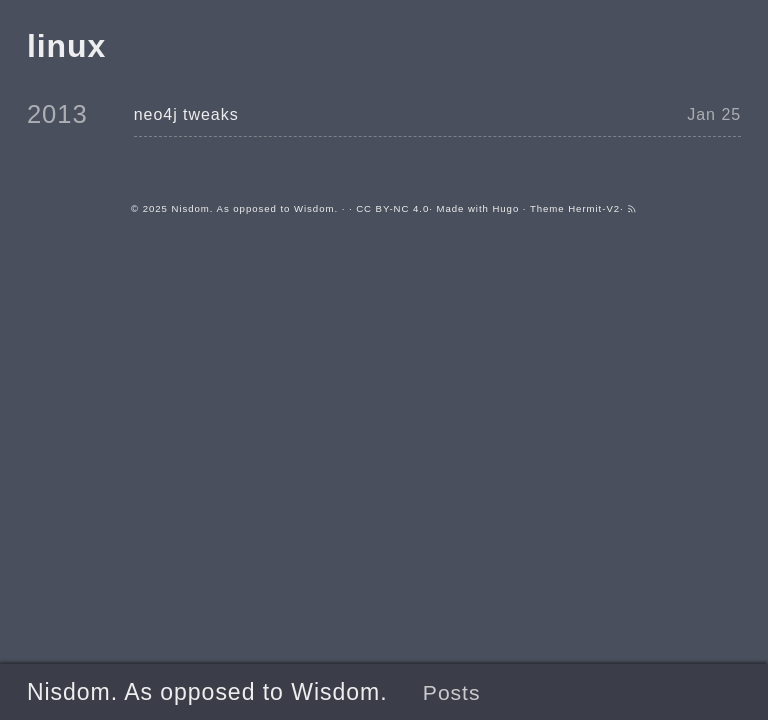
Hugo (505, 208)
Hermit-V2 (594, 208)
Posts (452, 692)
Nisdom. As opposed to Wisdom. (207, 692)
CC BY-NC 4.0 (392, 208)
